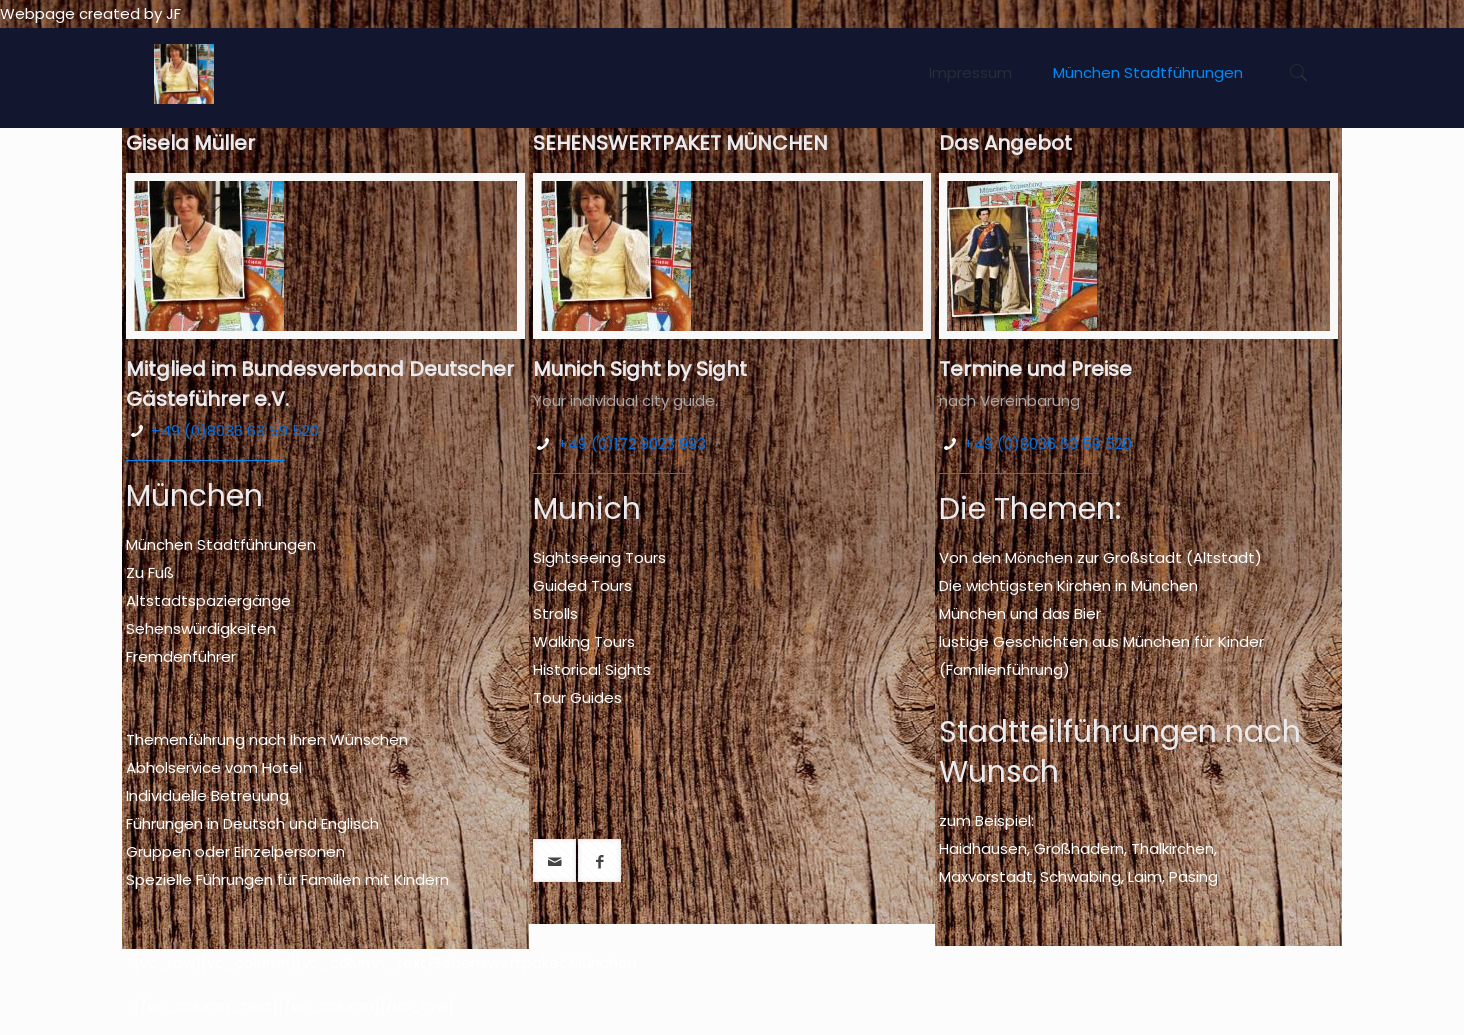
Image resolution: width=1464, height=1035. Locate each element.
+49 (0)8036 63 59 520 (235, 430)
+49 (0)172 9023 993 (632, 443)
